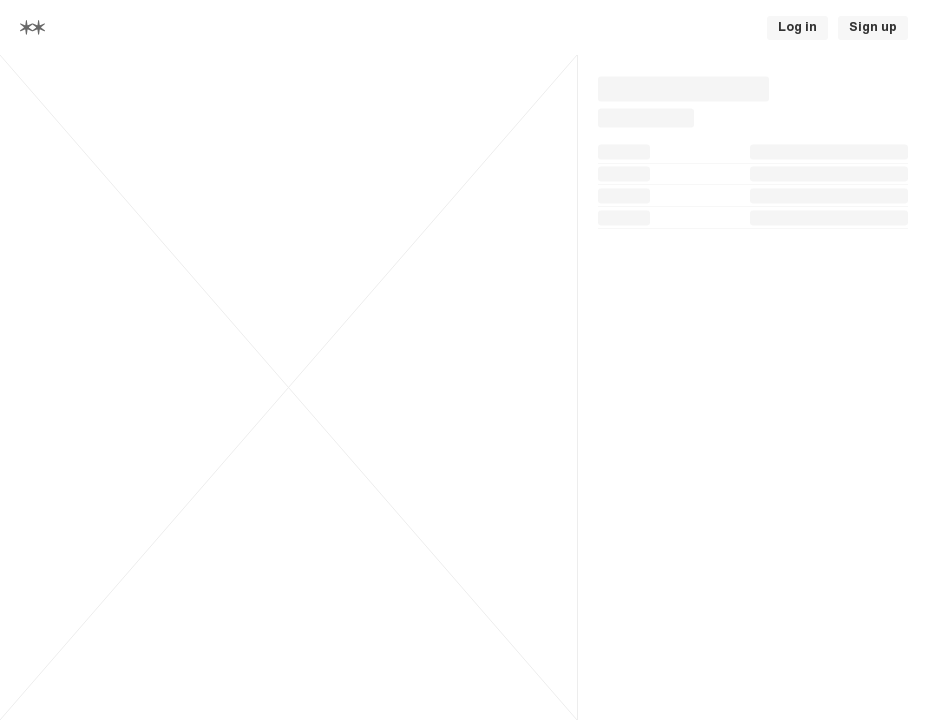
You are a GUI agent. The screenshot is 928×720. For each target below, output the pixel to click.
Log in (797, 27)
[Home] (32, 27)
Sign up (873, 27)
